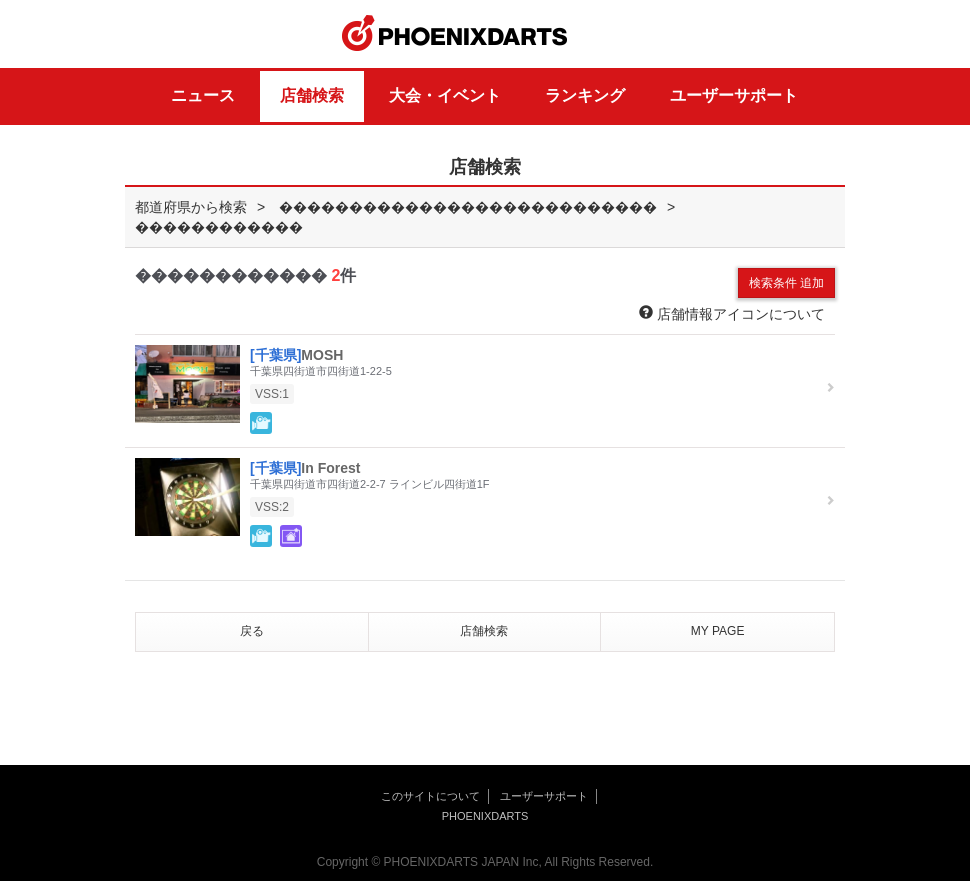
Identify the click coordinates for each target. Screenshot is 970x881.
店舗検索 (312, 95)
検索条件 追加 (786, 283)
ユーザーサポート (734, 95)
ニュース (203, 95)
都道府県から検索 (191, 207)
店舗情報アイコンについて (732, 313)
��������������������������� (468, 207)
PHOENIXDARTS (455, 34)
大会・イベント (445, 95)
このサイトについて (430, 796)
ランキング (585, 95)
